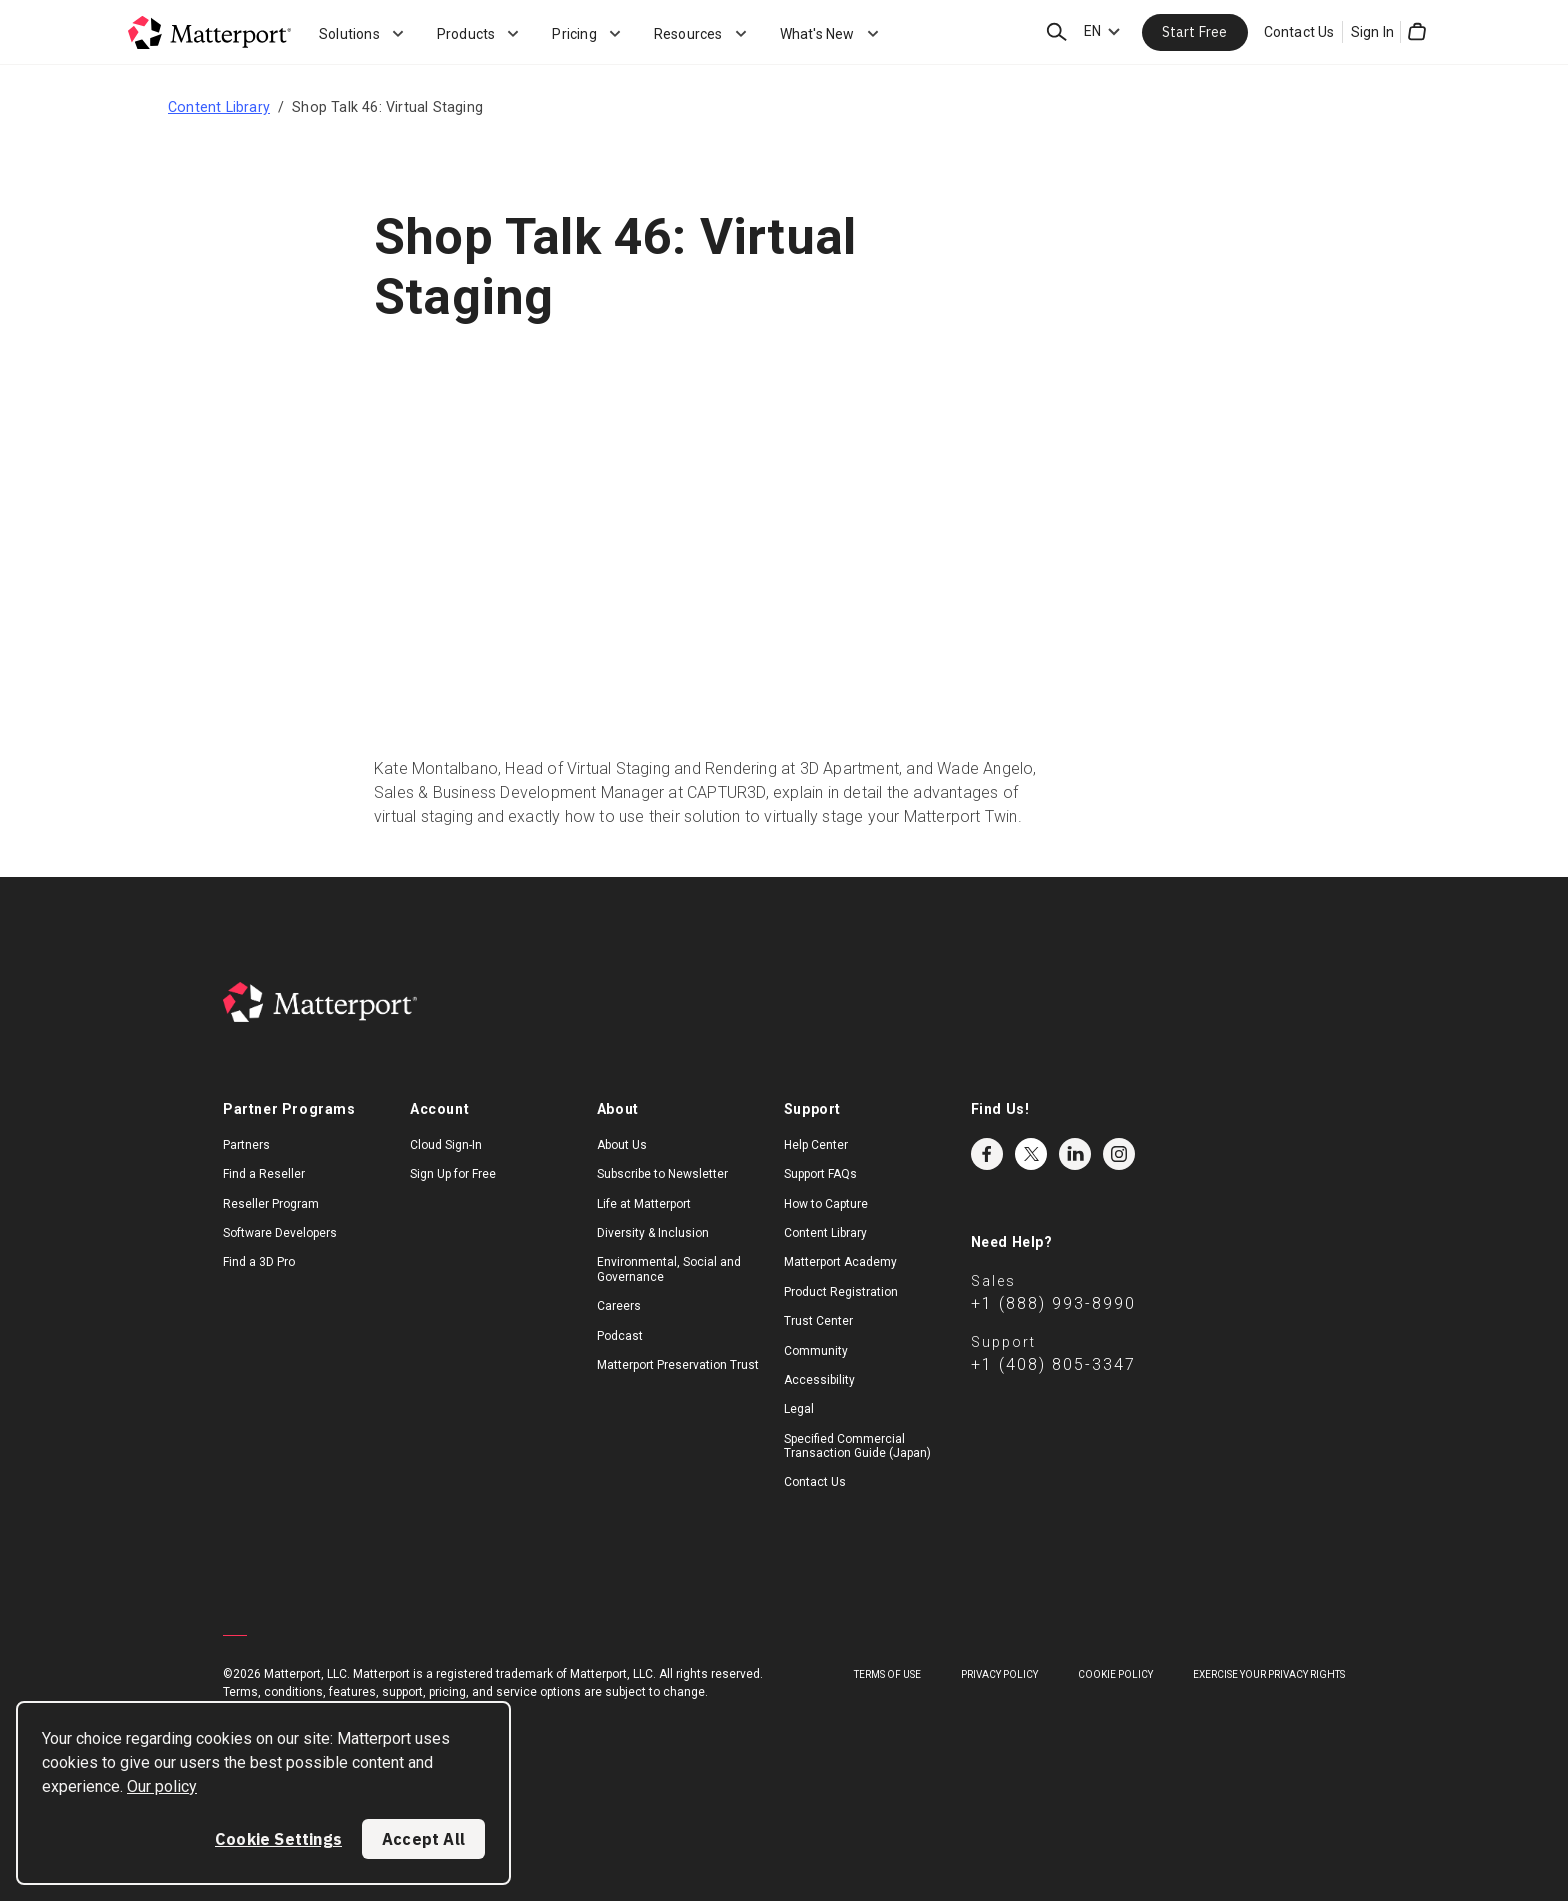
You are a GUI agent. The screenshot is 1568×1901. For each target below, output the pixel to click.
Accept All (423, 1839)
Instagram (1119, 1154)
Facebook (987, 1154)
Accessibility (819, 1380)
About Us (622, 1145)
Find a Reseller (264, 1174)
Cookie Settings (278, 1839)
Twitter (1031, 1154)
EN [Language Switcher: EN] (1092, 31)
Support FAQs (820, 1174)
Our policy (162, 1786)
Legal (799, 1409)
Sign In (1372, 32)
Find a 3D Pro (259, 1262)
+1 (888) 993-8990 (1053, 1303)
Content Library (219, 107)
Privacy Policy (999, 1674)
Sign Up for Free (453, 1174)
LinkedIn (1075, 1154)
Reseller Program (271, 1204)
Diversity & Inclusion (653, 1233)
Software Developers (280, 1233)
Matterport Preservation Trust (678, 1365)
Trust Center (818, 1321)
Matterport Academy (840, 1262)
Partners (246, 1145)
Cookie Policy (1115, 1674)
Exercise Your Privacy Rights (1269, 1674)
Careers (619, 1306)
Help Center (816, 1145)
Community (816, 1351)
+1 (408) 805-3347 (1053, 1364)
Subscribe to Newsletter (662, 1174)
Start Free (1195, 32)
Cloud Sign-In (446, 1145)
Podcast (620, 1336)
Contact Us (1299, 32)
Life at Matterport (644, 1204)
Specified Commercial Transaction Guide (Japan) (857, 1446)
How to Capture (826, 1204)
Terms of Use (887, 1674)
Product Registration (841, 1292)
